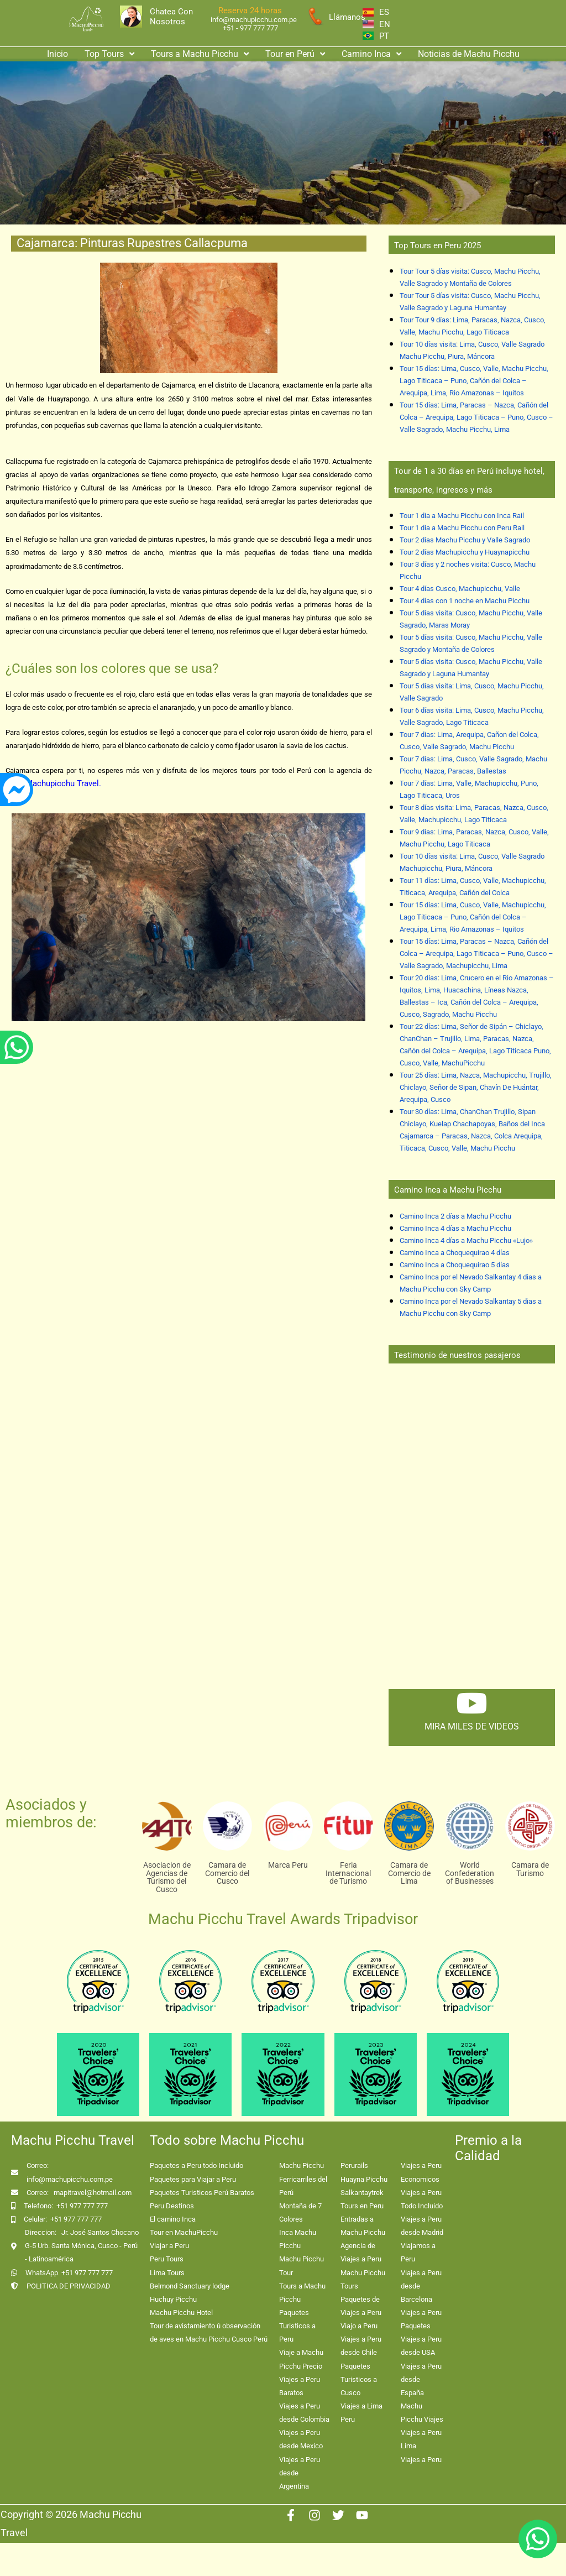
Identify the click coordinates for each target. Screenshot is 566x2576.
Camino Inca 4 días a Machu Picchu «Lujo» (466, 1240)
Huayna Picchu (363, 2179)
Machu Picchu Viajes (422, 2412)
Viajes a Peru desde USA (421, 2345)
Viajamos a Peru (418, 2252)
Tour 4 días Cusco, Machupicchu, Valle (460, 588)
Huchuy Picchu (173, 2299)
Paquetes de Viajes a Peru (360, 2306)
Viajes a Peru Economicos (421, 2172)
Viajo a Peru (359, 2326)
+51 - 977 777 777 (250, 28)
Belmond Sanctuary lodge (189, 2286)
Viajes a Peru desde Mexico (301, 2439)
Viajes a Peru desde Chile (360, 2345)
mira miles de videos (471, 1726)
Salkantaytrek (362, 2192)
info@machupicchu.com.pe (254, 19)
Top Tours (109, 54)
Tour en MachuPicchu (184, 2232)
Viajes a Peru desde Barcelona (421, 2286)
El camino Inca (173, 2219)
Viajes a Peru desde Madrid (422, 2226)
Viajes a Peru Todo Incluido (422, 2199)
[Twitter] (338, 2515)
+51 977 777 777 (82, 2206)
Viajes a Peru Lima (421, 2439)
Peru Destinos (172, 2206)
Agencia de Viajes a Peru (360, 2252)
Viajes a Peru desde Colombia (304, 2412)
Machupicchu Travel (62, 783)
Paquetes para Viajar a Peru (193, 2179)
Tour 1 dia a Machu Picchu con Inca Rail (462, 515)
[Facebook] (291, 2515)
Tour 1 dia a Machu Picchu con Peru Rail (462, 528)
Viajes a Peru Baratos (299, 2386)
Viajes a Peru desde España (421, 2379)
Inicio (57, 54)
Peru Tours (167, 2259)
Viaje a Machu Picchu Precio (301, 2359)
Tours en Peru (362, 2206)
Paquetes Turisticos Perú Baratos (202, 2192)
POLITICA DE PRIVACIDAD (69, 2286)
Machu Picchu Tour (301, 2265)
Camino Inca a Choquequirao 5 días (455, 1265)
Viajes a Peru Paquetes (421, 2319)
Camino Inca (371, 54)
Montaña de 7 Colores (300, 2212)
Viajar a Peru (169, 2245)
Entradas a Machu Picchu (362, 2226)
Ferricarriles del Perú (303, 2186)
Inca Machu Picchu (297, 2239)
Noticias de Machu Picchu (469, 54)
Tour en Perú (295, 54)
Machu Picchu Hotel (181, 2312)
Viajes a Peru (421, 2459)
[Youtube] (362, 2515)
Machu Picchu (301, 2165)
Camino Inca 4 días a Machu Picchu (455, 1228)
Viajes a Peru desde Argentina (299, 2472)
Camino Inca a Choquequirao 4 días (455, 1252)
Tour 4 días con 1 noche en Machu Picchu (465, 601)
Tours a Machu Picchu (200, 54)
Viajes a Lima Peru (361, 2412)
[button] (109, 54)
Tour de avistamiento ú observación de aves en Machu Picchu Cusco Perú (209, 2332)
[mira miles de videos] (471, 1703)
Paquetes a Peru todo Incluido (196, 2165)
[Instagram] (314, 2515)
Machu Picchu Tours (362, 2279)
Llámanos (347, 17)
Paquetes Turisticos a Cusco (358, 2379)
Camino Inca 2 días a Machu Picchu (455, 1216)
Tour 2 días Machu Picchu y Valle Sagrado (465, 540)
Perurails (354, 2165)
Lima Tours (167, 2273)
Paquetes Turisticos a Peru (297, 2325)
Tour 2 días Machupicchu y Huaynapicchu (465, 552)
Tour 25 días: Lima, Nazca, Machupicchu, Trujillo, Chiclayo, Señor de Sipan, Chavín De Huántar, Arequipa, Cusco (476, 1087)
